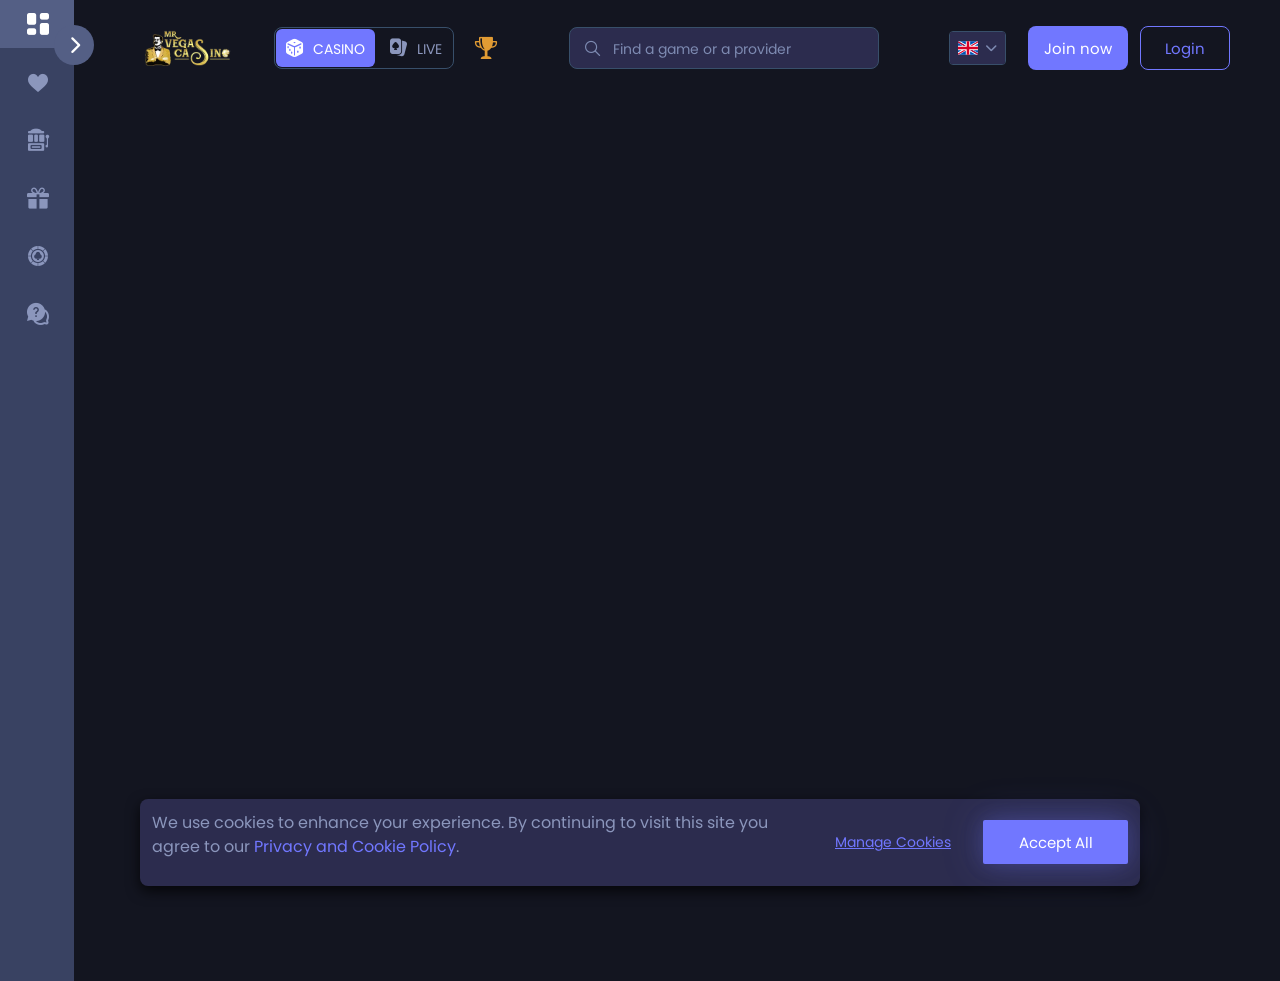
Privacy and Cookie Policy (355, 846)
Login (1185, 48)
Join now (1078, 48)
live (416, 49)
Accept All (1056, 842)
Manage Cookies (893, 842)
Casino (325, 49)
